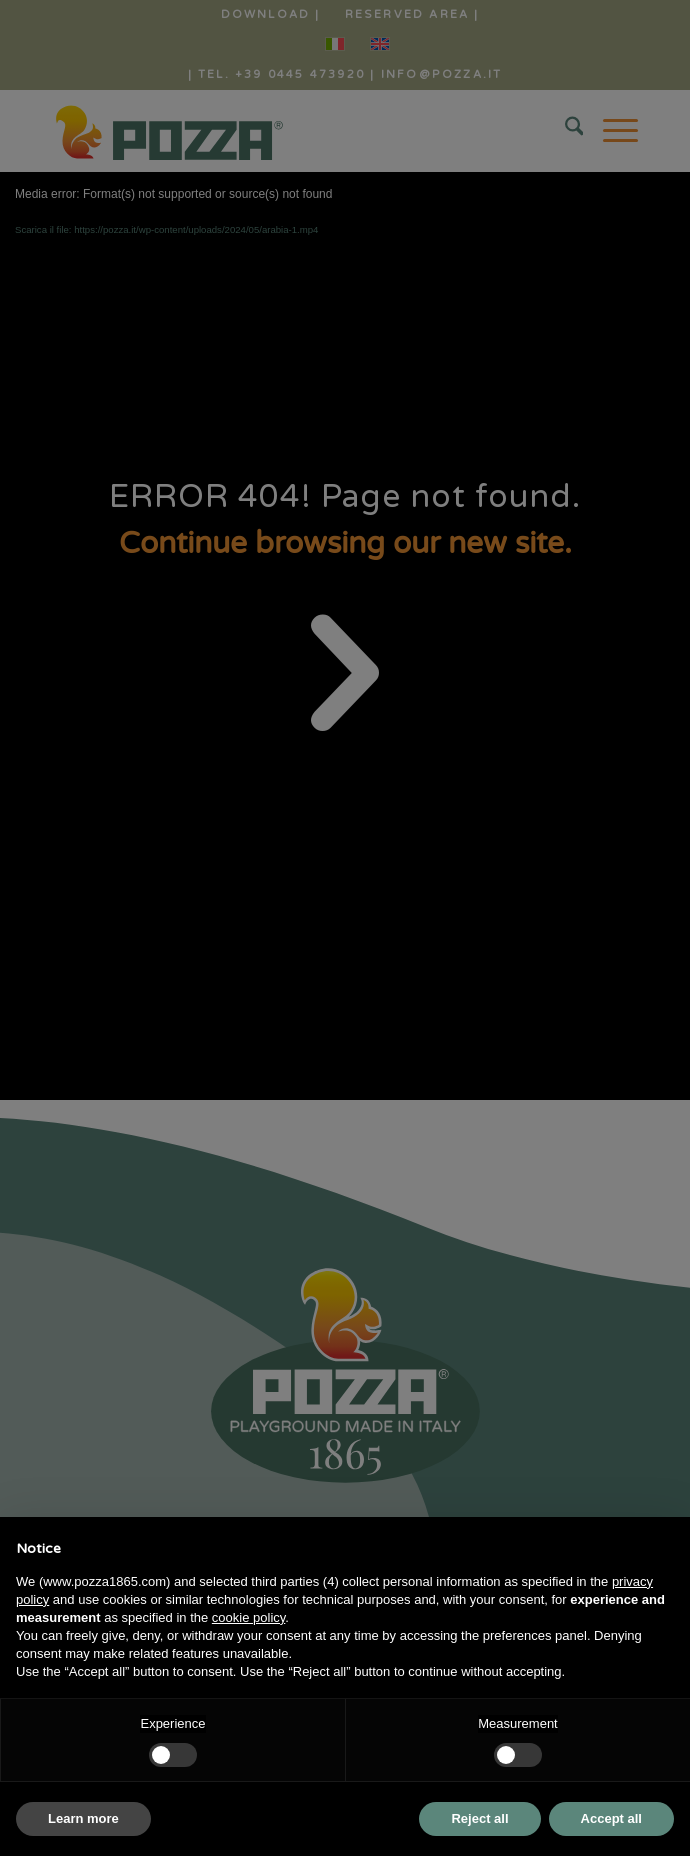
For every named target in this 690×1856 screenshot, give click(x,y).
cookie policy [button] (248, 1617)
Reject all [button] (479, 1818)
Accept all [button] (611, 1818)
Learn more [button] (83, 1818)
